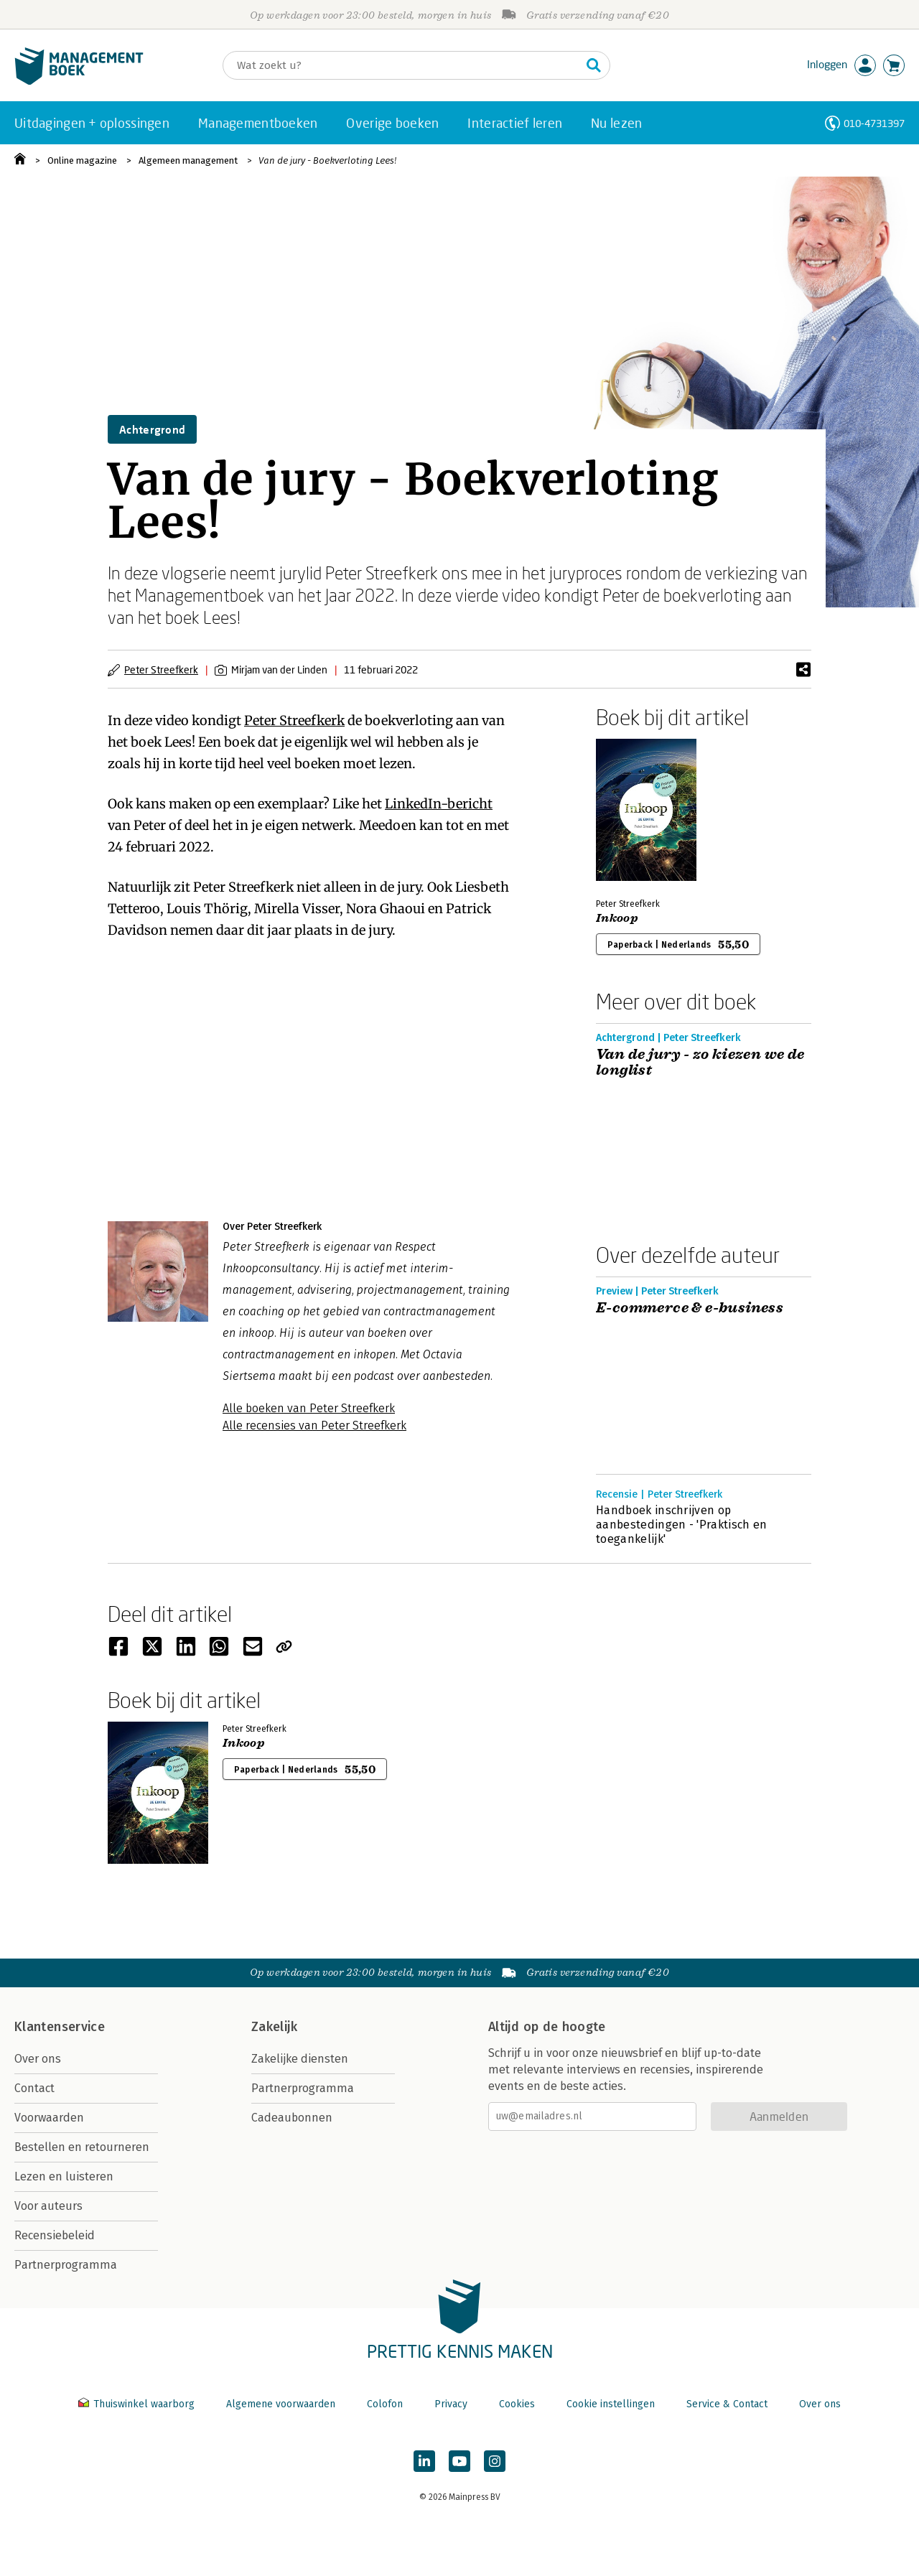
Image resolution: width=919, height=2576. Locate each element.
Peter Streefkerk (161, 669)
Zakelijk (274, 2027)
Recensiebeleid (54, 2235)
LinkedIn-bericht (439, 803)
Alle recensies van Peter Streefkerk (314, 1425)
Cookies (517, 2404)
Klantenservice (59, 2027)
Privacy (450, 2404)
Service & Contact (727, 2404)
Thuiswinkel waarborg (137, 2404)
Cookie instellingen (610, 2404)
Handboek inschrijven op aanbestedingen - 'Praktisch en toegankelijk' (682, 1524)
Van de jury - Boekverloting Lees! (327, 160)
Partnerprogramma (65, 2265)
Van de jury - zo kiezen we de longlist (700, 1062)
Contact (34, 2088)
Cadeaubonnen (291, 2117)
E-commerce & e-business (689, 1308)
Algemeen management (188, 160)
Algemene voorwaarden (280, 2404)
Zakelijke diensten (299, 2059)
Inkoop (617, 918)
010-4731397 (874, 123)
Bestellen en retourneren (81, 2147)
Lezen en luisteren (63, 2176)
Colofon (385, 2404)
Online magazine (82, 160)
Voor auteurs (48, 2206)
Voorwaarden (49, 2117)
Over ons (37, 2059)
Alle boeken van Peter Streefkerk (309, 1408)
